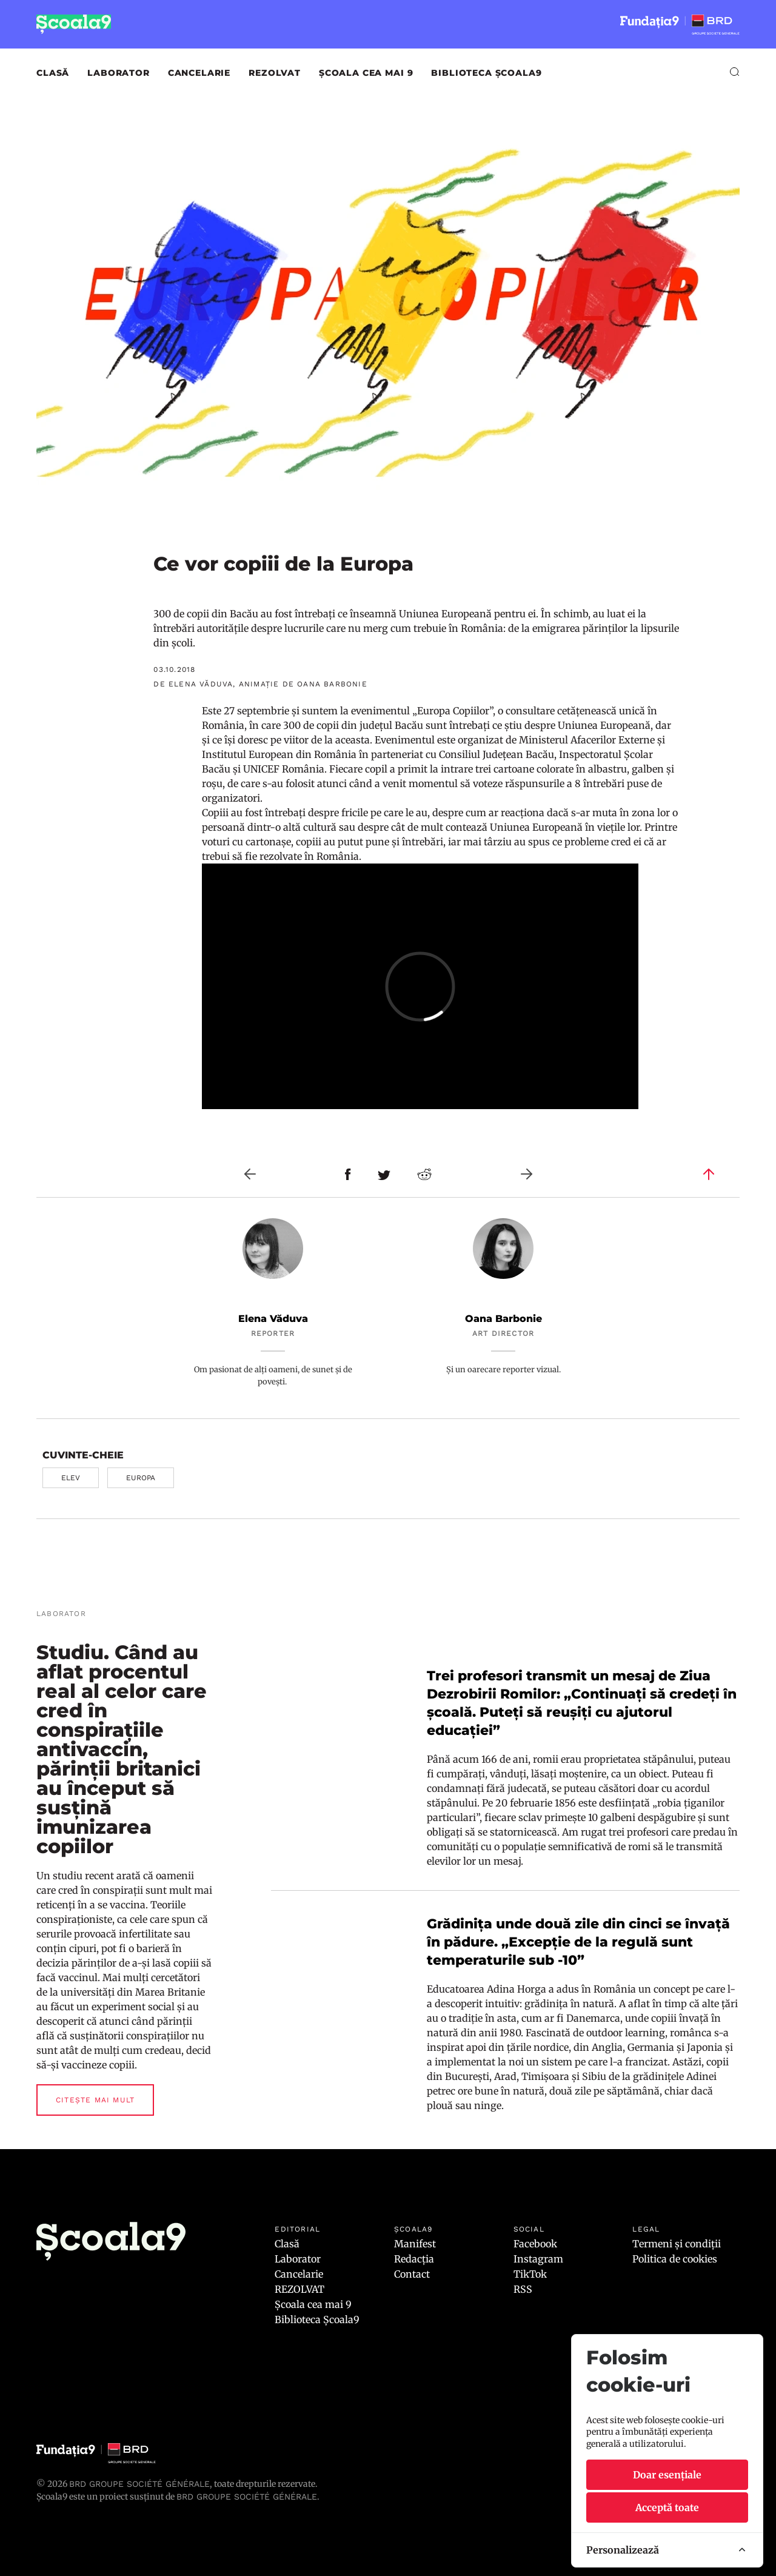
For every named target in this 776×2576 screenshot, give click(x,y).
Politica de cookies (674, 2259)
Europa (140, 1478)
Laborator (118, 73)
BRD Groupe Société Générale (139, 2484)
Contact (412, 2274)
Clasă (52, 73)
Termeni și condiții (676, 2244)
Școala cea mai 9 (366, 73)
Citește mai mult (95, 2100)
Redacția (414, 2259)
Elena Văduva (273, 1318)
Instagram (538, 2259)
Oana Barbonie (503, 1318)
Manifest (415, 2244)
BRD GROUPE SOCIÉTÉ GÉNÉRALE (246, 2496)
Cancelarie (199, 73)
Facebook (535, 2244)
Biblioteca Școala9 (486, 73)
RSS (522, 2289)
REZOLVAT (275, 73)
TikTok (530, 2274)
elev (70, 1478)
